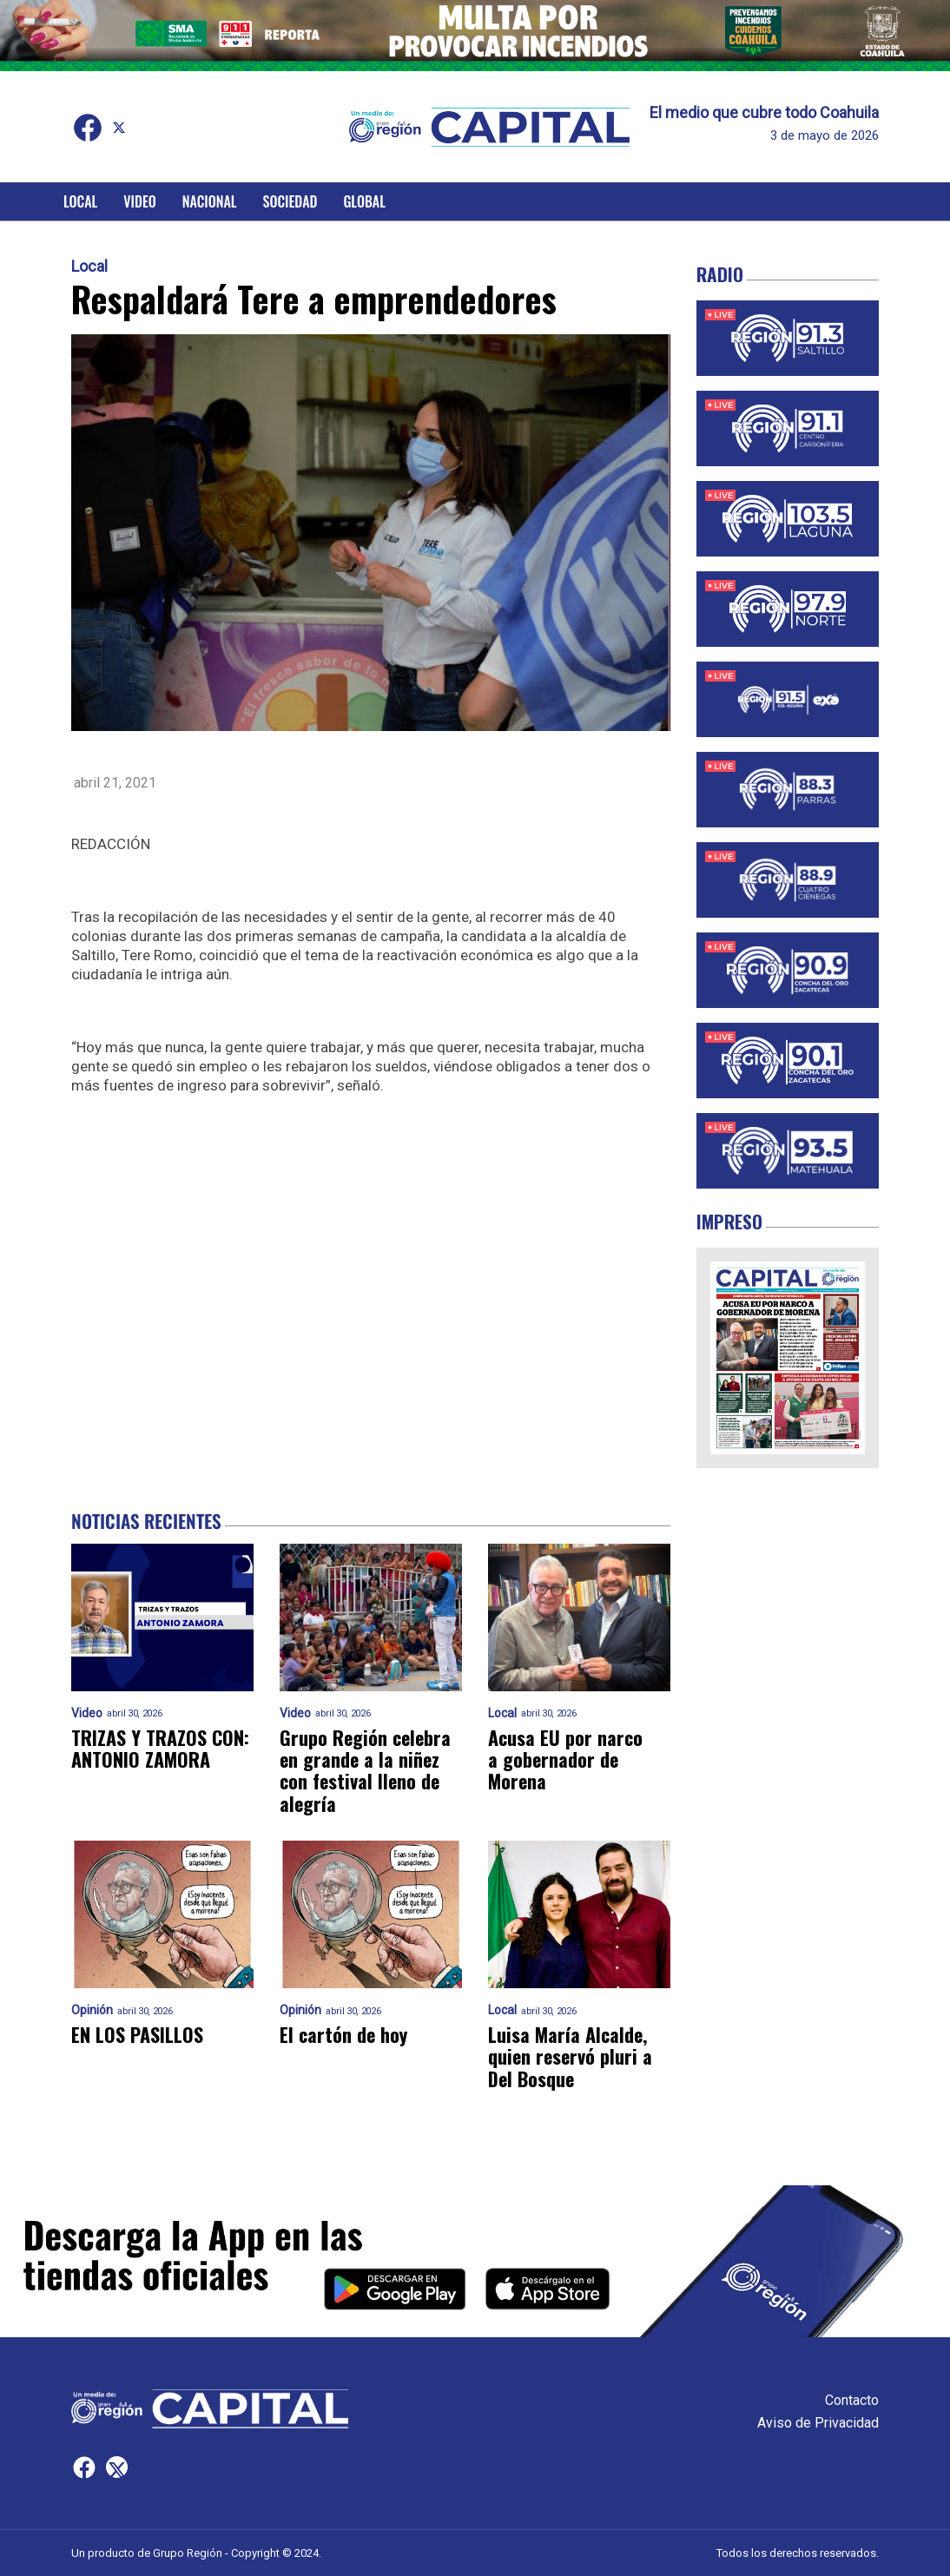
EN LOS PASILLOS (137, 2035)
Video (139, 201)
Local (80, 201)
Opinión (92, 2010)
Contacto (852, 2400)
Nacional (209, 201)
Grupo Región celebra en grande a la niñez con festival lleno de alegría (365, 1771)
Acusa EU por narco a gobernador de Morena (565, 1760)
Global (364, 201)
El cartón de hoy (343, 2035)
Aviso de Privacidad (818, 2423)
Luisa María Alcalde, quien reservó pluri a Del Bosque (570, 2057)
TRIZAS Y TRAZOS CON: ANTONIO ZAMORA (160, 1749)
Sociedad (290, 201)
